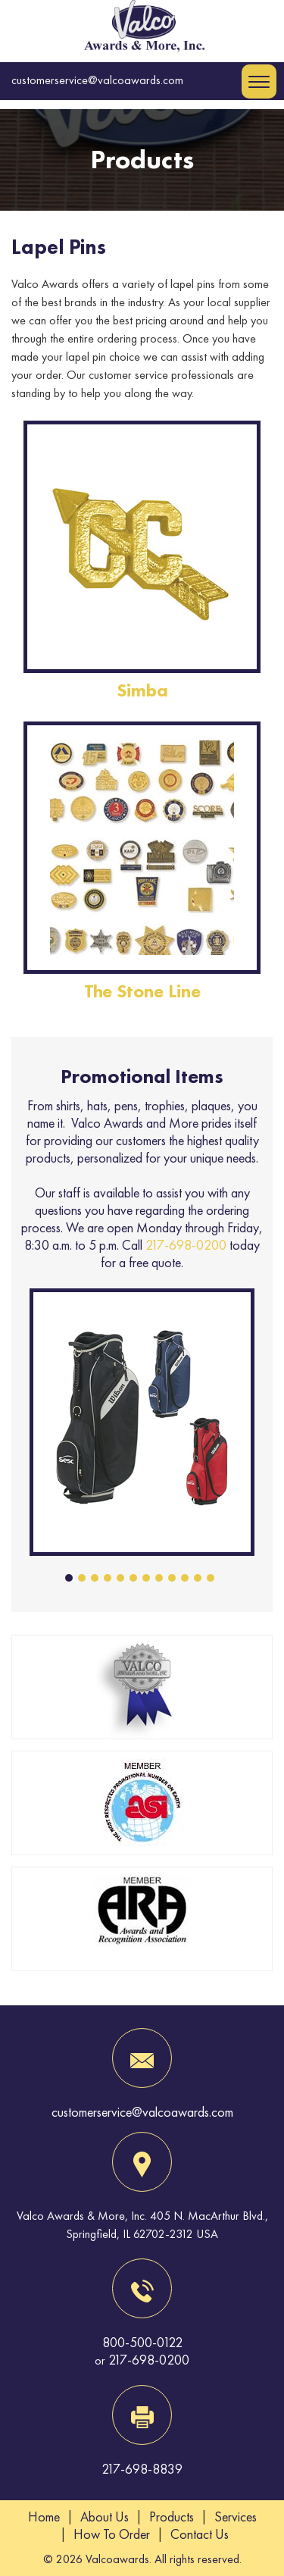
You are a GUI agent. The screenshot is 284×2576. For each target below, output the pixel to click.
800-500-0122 (142, 2342)
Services (235, 2516)
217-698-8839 (142, 2468)
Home (44, 2516)
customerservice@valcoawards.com (97, 80)
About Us (104, 2516)
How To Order (111, 2534)
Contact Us (199, 2534)
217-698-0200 (185, 1245)
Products (171, 2516)
